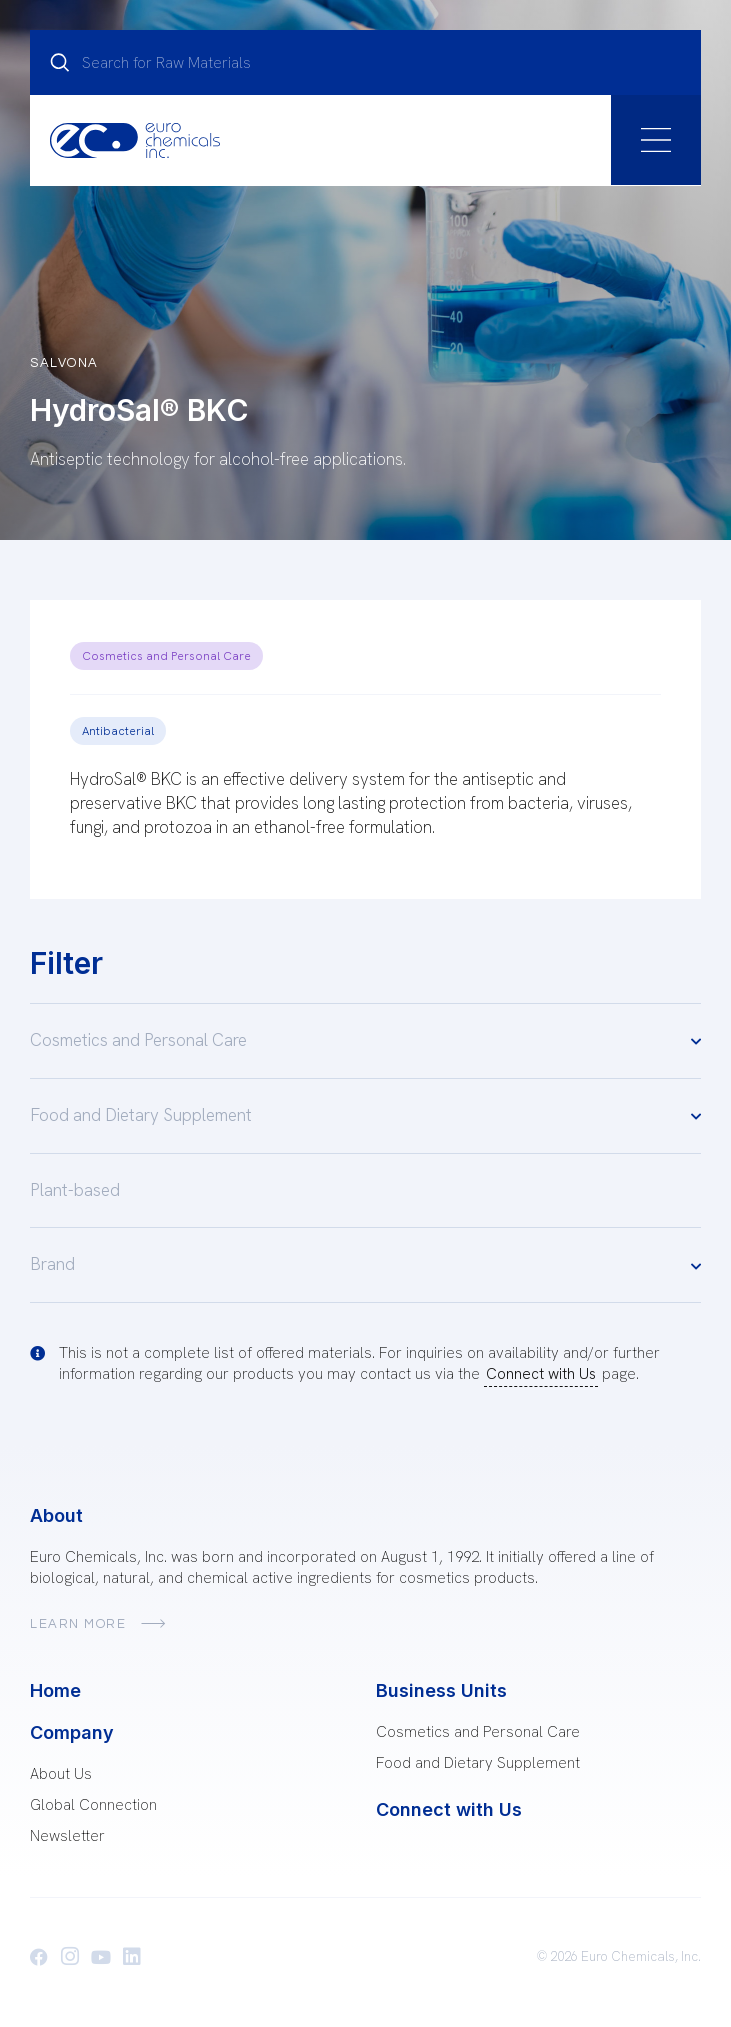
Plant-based (75, 1190)
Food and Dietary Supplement (365, 1115)
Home (55, 1690)
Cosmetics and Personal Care (166, 656)
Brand (365, 1265)
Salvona (64, 363)
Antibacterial (118, 731)
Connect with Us (541, 1374)
